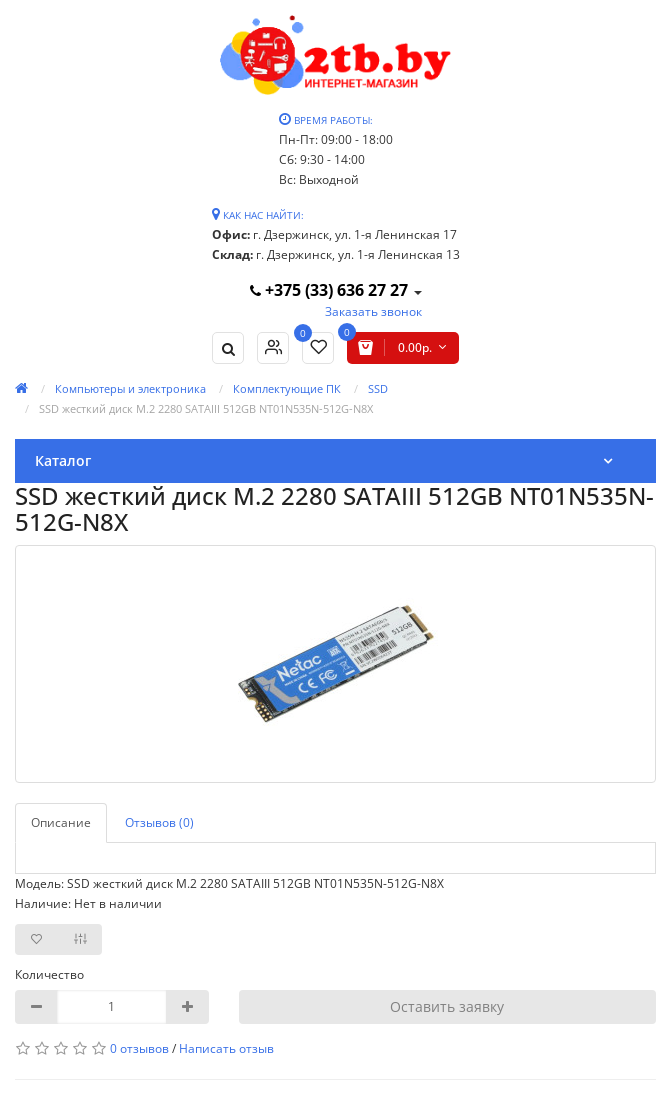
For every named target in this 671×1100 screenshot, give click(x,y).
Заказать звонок (373, 311)
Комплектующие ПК (287, 388)
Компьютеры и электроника (130, 388)
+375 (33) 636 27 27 (331, 290)
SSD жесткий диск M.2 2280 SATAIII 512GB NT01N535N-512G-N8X (206, 408)
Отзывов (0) (159, 822)
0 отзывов (139, 1048)
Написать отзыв (226, 1048)
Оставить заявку (447, 1006)
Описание (61, 822)
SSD (378, 388)
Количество (49, 974)
